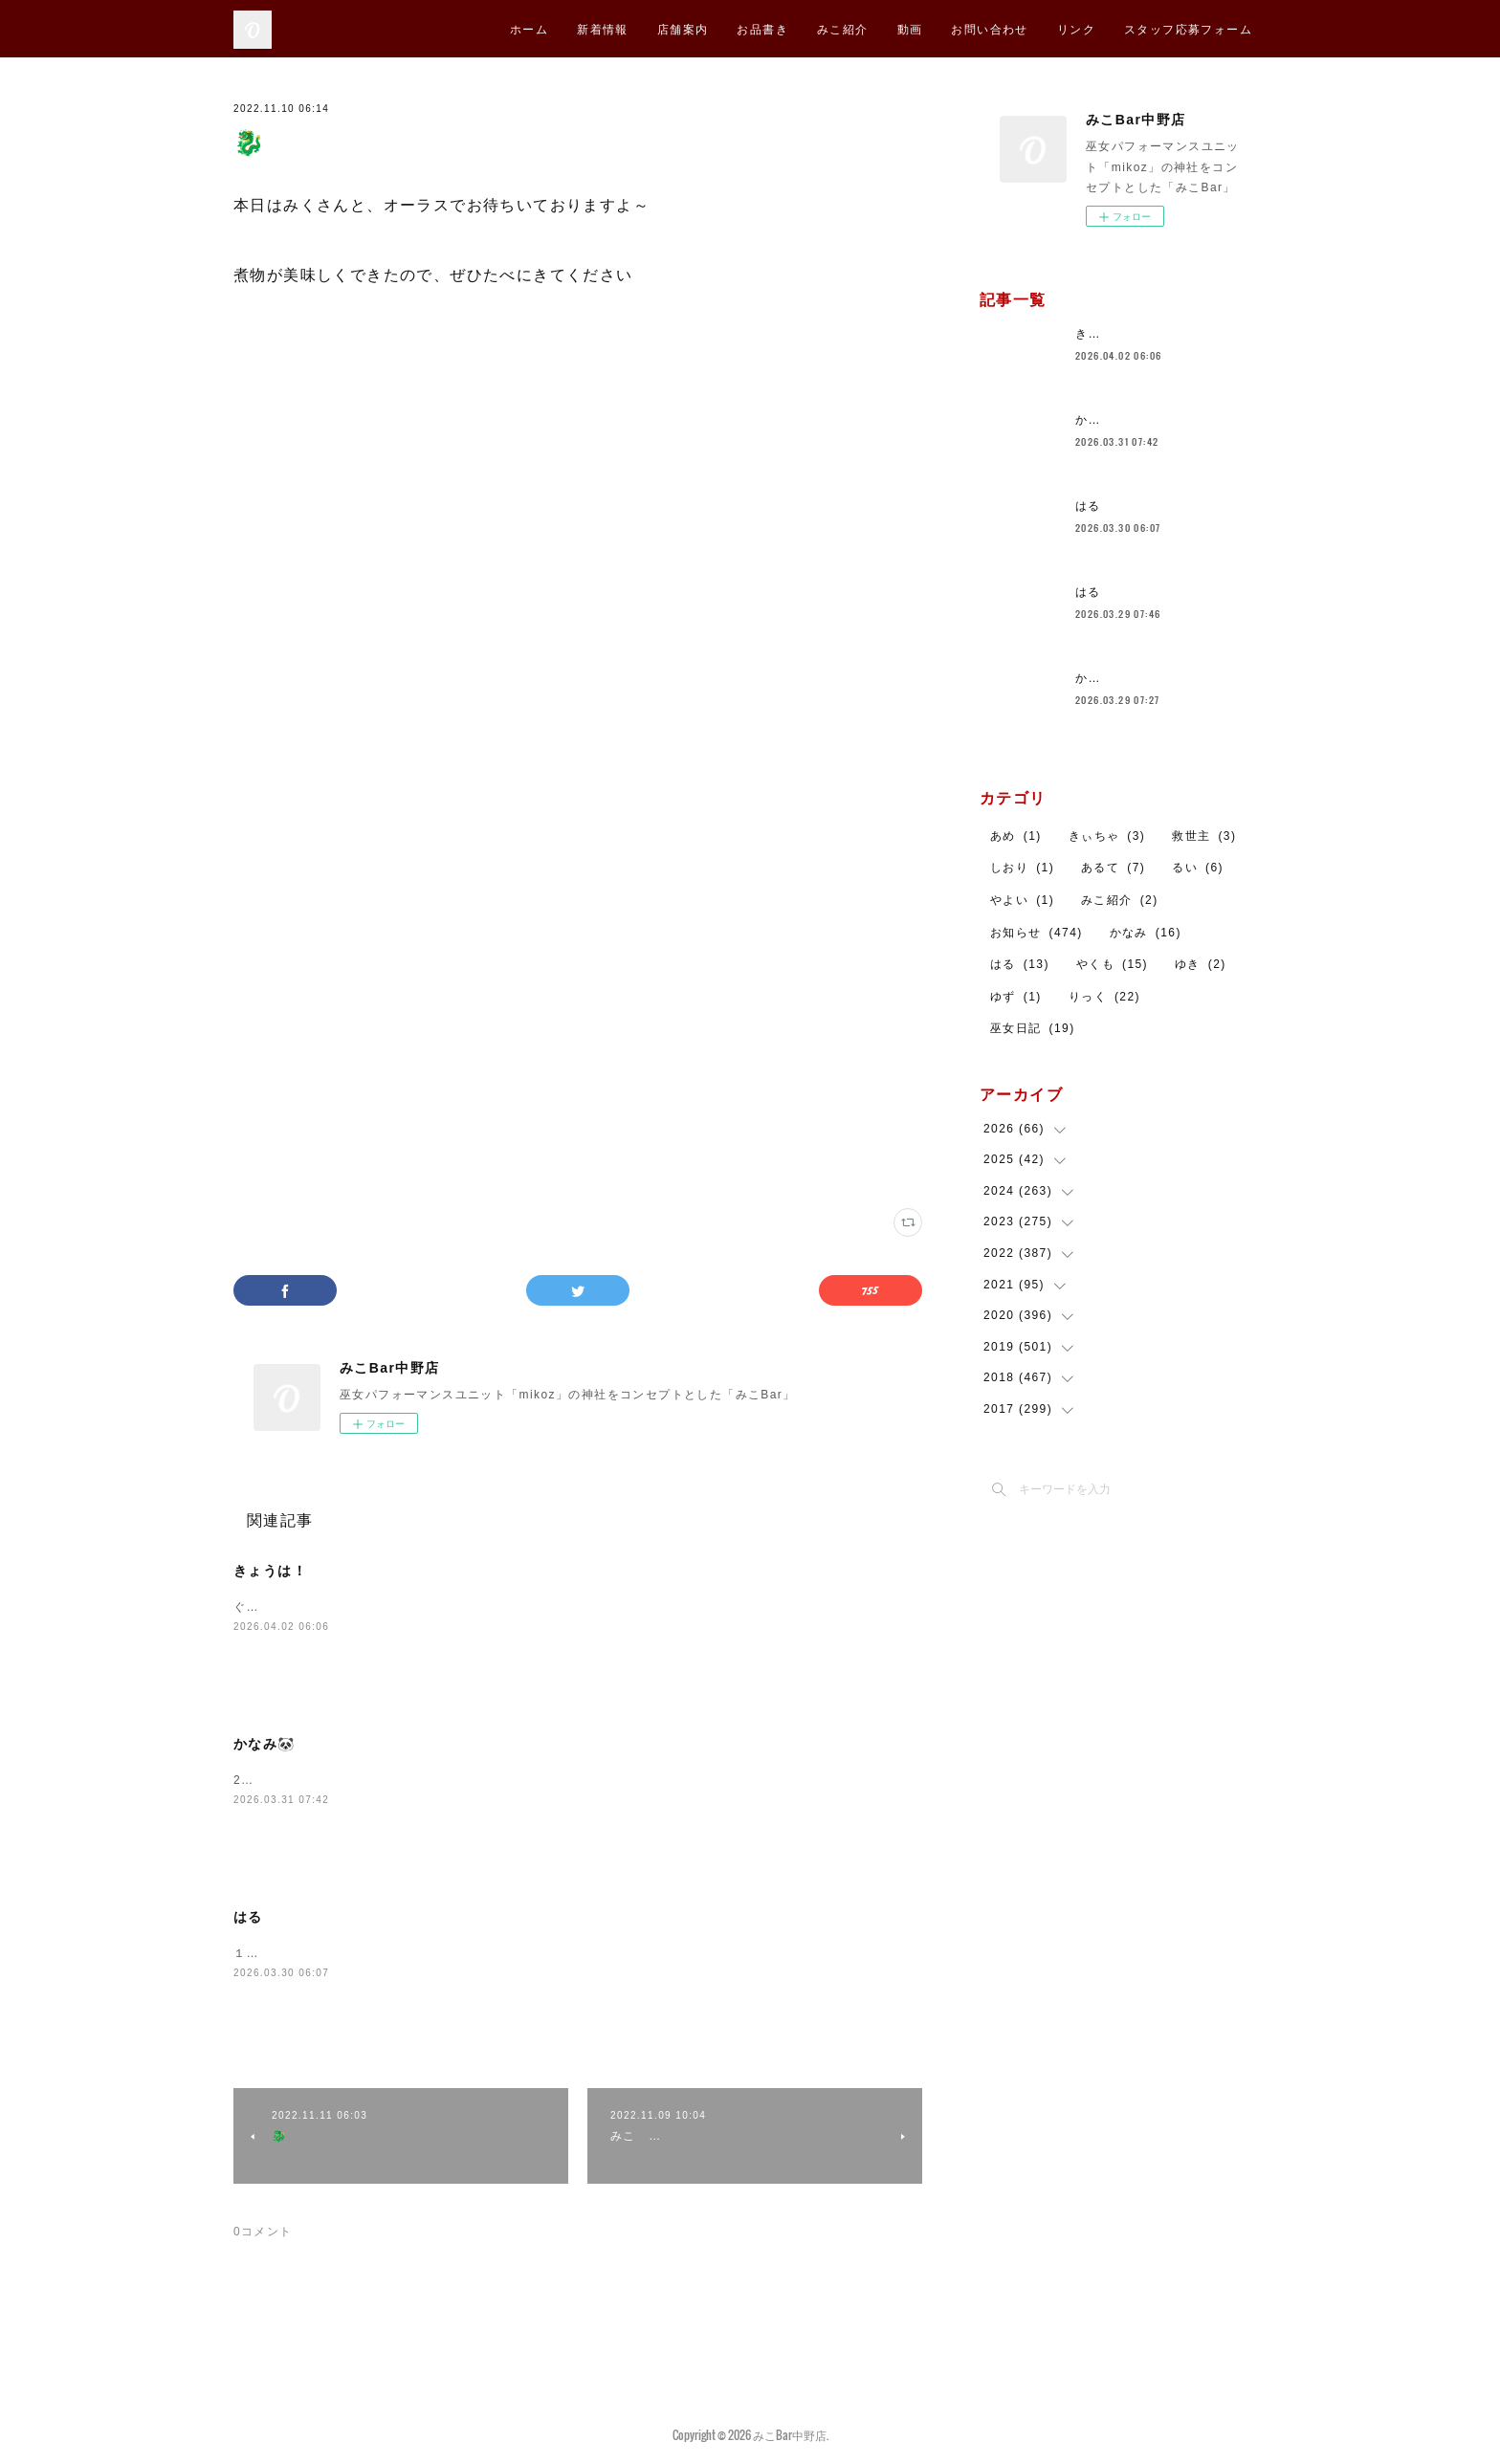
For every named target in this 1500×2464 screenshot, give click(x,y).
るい (1198, 867)
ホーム (529, 28)
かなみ (1145, 932)
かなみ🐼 (264, 1743)
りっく (1104, 996)
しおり (1022, 867)
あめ (1016, 836)
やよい (1022, 900)
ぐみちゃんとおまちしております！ (335, 1607)
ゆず (1016, 996)
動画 (910, 28)
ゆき (1200, 964)
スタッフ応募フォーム (1188, 28)
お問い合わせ (989, 28)
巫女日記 (1032, 1028)
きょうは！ (270, 1570)
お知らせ (1036, 932)
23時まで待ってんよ (292, 1780)
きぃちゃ (1107, 836)
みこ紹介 (843, 28)
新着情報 (603, 28)
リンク (1076, 28)
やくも (1112, 964)
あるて (1113, 867)
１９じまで (265, 1953)
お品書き (762, 28)
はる (248, 1917)
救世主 (1204, 836)
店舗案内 (683, 28)
